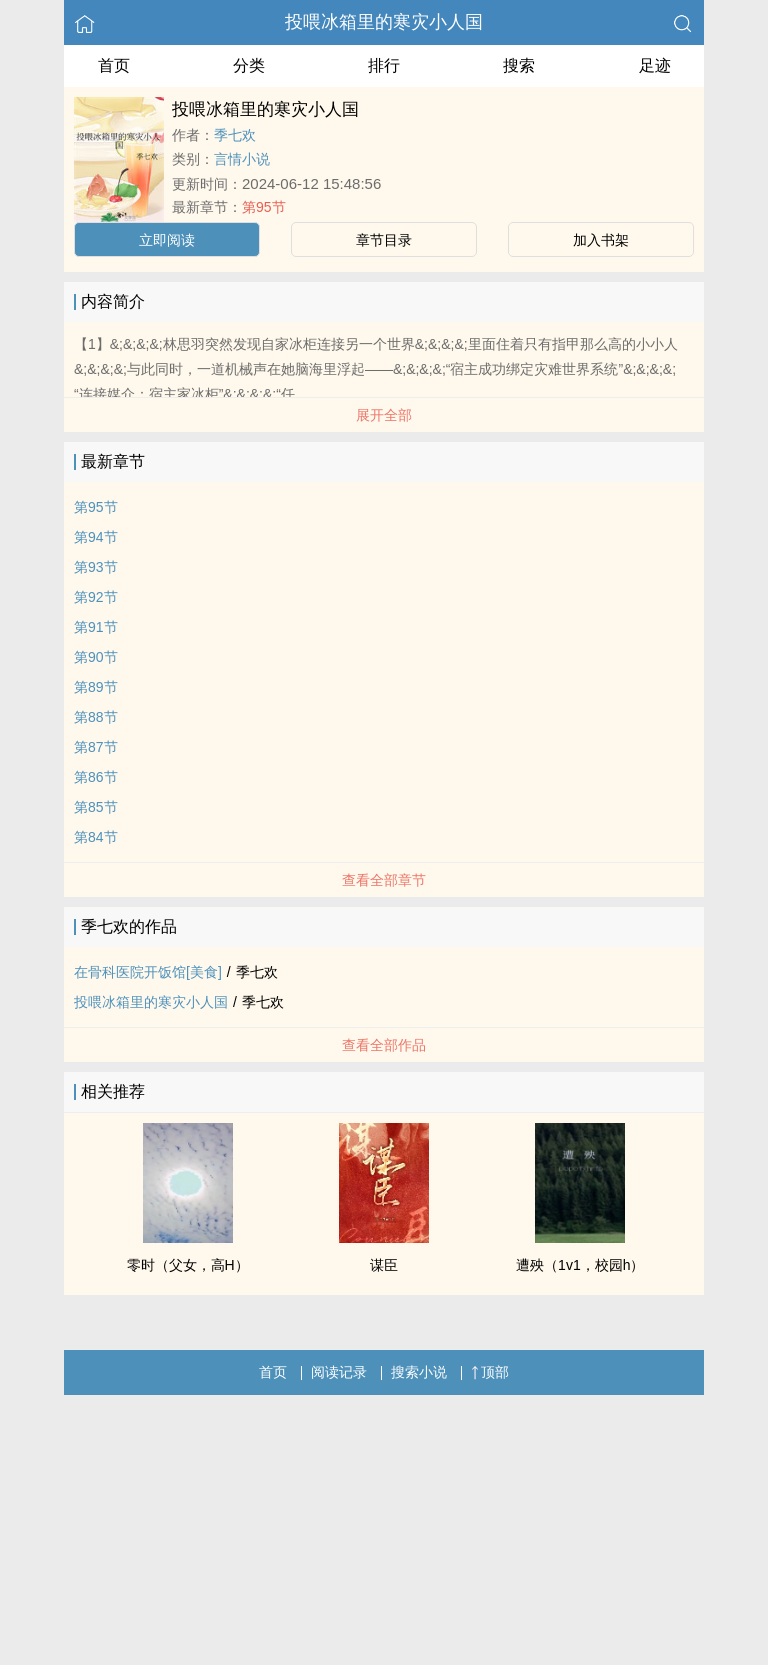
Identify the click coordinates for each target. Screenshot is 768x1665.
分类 (249, 65)
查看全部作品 (384, 1045)
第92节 (96, 597)
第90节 (96, 657)
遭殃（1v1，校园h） (580, 1265)
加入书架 (601, 240)
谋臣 (384, 1265)
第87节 (96, 747)
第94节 (96, 537)
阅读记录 (339, 1372)
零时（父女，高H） (188, 1265)
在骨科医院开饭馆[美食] (148, 972)
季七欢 (235, 135)
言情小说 (242, 159)
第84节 (96, 837)
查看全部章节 (384, 880)
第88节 (96, 717)
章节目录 (384, 240)
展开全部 (384, 415)
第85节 (96, 807)
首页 (114, 65)
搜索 (519, 65)
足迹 (655, 65)
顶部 (490, 1372)
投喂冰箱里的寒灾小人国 (384, 22)
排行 (384, 65)
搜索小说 (419, 1372)
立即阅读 (167, 240)
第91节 (96, 627)
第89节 (96, 687)
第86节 (96, 777)
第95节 (264, 207)
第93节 (96, 567)
